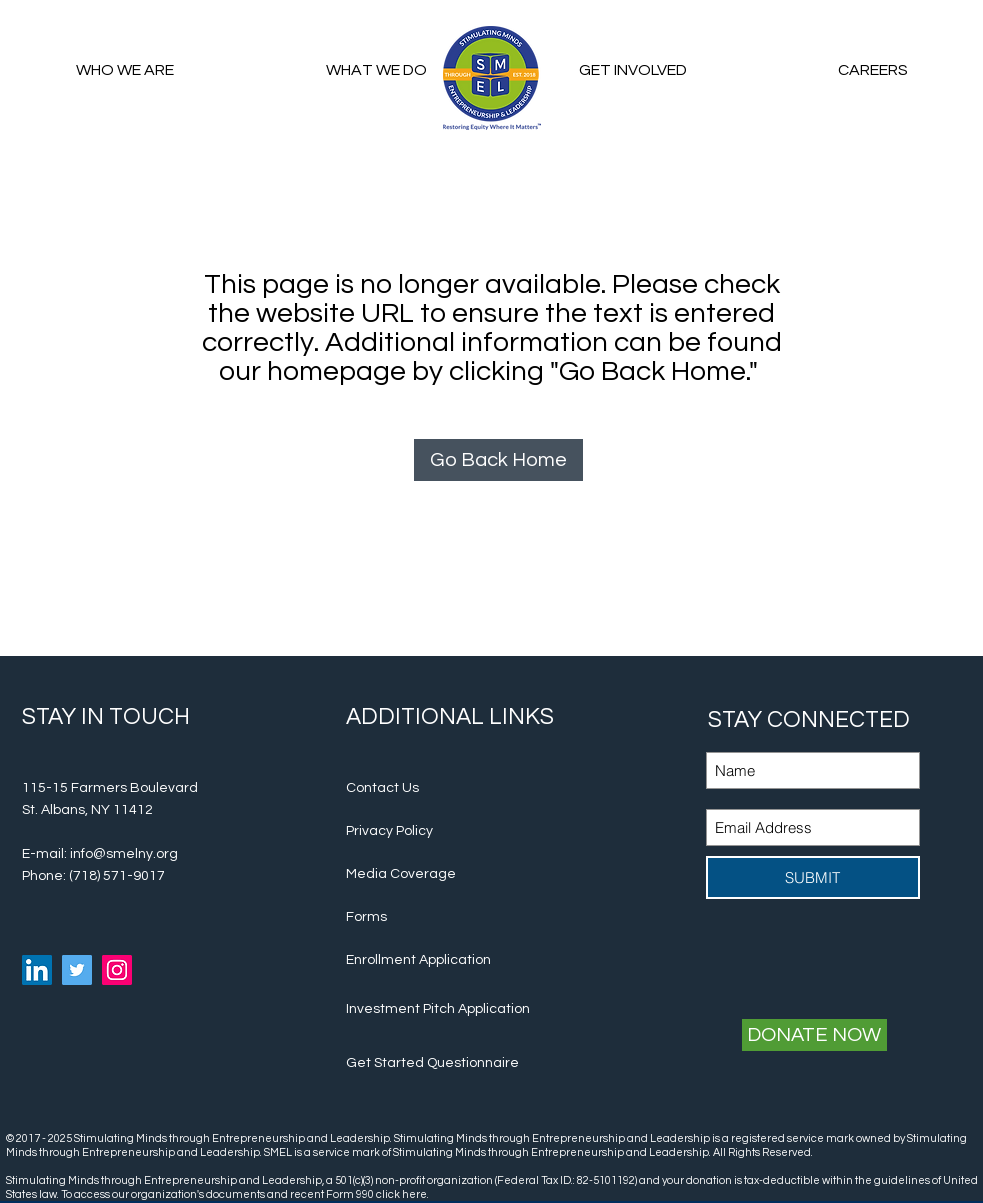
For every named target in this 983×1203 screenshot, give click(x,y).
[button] (632, 70)
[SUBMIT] (813, 877)
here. (416, 1194)
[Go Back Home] (498, 460)
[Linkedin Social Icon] (37, 970)
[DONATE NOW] (814, 1035)
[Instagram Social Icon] (117, 970)
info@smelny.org (124, 854)
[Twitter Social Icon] (77, 970)
